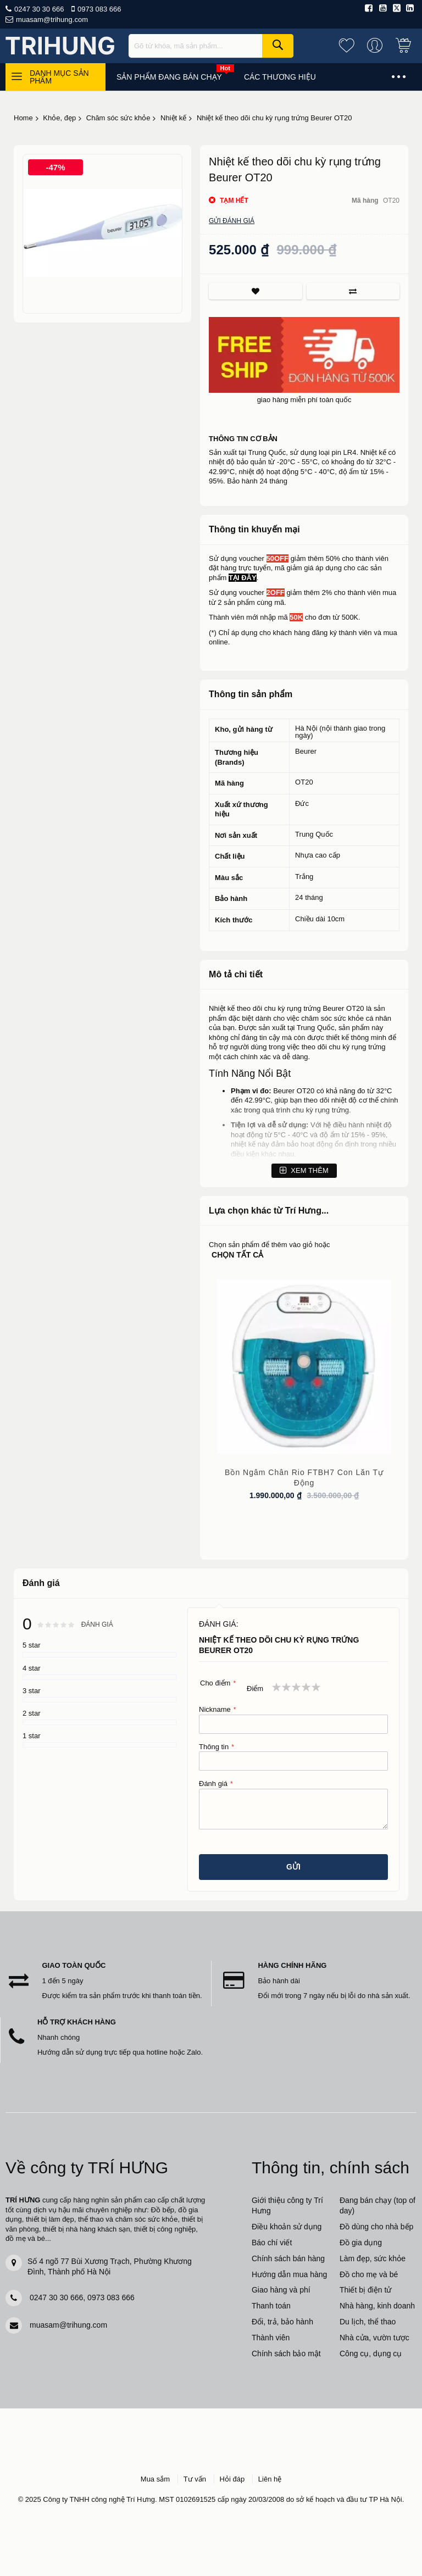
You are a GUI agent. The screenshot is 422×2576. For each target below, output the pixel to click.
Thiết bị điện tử (365, 2289)
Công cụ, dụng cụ (371, 2353)
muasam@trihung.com (52, 19)
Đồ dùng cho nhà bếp (376, 2226)
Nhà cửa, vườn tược (374, 2337)
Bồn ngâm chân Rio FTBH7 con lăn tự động (304, 1477)
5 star (32, 1645)
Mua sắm (155, 2479)
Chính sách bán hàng (288, 2258)
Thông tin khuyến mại (254, 529)
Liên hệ (269, 2479)
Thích (255, 291)
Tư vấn (195, 2479)
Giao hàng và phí (281, 2289)
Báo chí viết (272, 2242)
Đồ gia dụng (361, 2242)
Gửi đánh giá (231, 221)
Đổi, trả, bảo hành (282, 2321)
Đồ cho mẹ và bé (369, 2274)
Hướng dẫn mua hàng (289, 2274)
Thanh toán (271, 2305)
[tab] (304, 530)
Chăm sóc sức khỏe (118, 118)
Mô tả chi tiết (236, 974)
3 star (32, 1691)
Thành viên (271, 2337)
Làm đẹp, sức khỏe (373, 2258)
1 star (32, 1736)
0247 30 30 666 (39, 9)
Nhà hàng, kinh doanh (377, 2305)
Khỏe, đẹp (59, 118)
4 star (32, 1668)
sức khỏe (349, 1018)
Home (23, 118)
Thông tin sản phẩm (250, 694)
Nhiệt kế (173, 118)
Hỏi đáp (232, 2479)
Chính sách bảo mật (286, 2353)
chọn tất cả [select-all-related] (237, 1254)
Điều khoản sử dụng (286, 2226)
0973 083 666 (99, 9)
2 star (32, 1713)
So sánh (353, 291)
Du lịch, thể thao (368, 2321)
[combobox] (211, 46)
